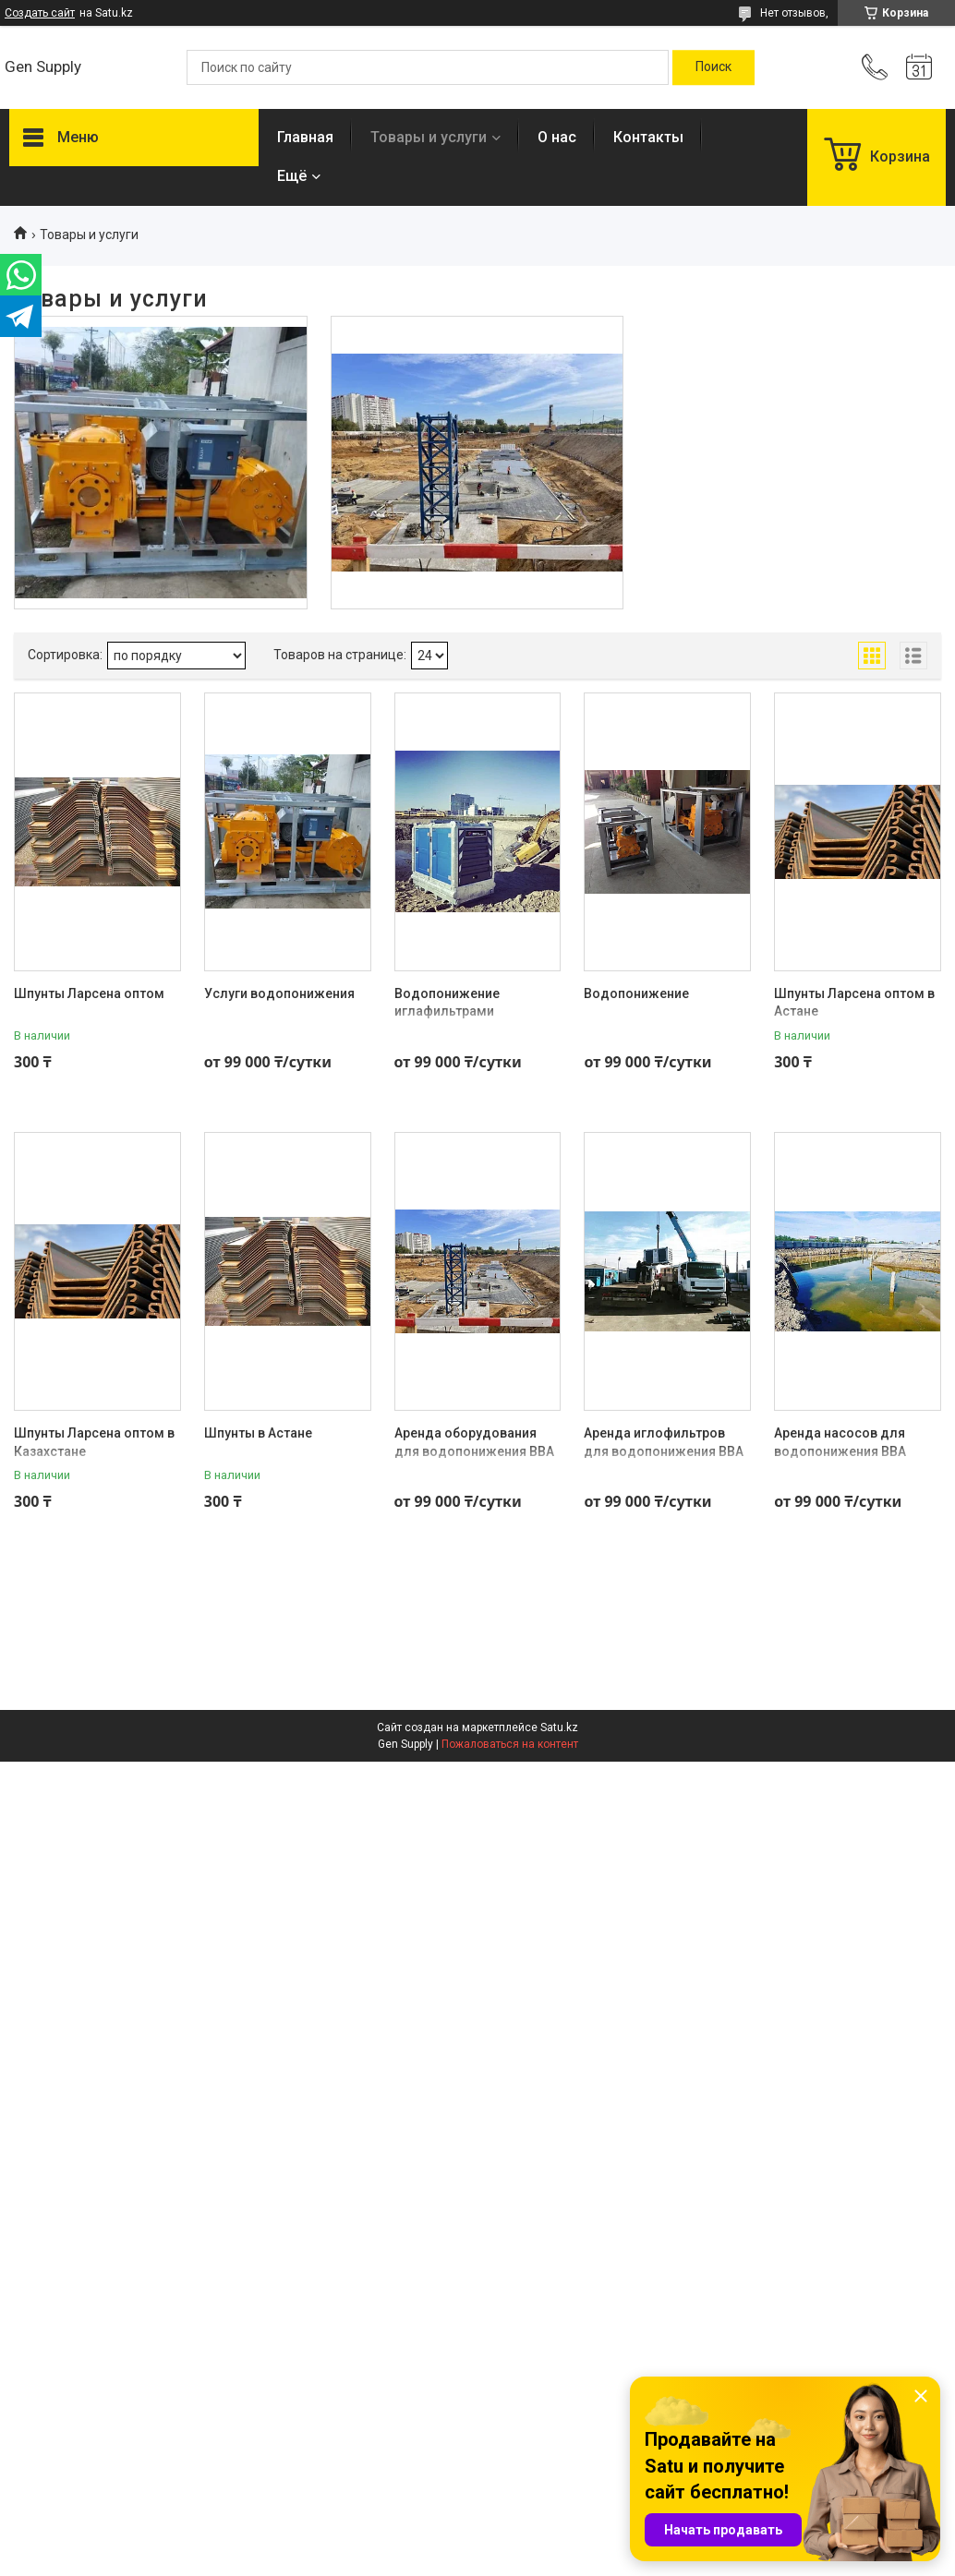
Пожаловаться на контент (509, 1744)
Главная (305, 137)
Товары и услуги (428, 137)
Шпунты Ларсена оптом (89, 993)
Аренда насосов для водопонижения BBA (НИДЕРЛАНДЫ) (840, 1451)
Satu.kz (559, 1727)
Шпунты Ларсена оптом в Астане (854, 1002)
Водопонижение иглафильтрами (447, 1002)
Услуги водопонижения (279, 993)
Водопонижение (636, 993)
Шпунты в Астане (258, 1433)
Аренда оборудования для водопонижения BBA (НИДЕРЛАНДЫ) (474, 1451)
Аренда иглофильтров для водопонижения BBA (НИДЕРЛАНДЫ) (663, 1451)
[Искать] (713, 67)
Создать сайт (40, 12)
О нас (557, 137)
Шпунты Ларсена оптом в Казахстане (94, 1442)
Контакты (648, 137)
